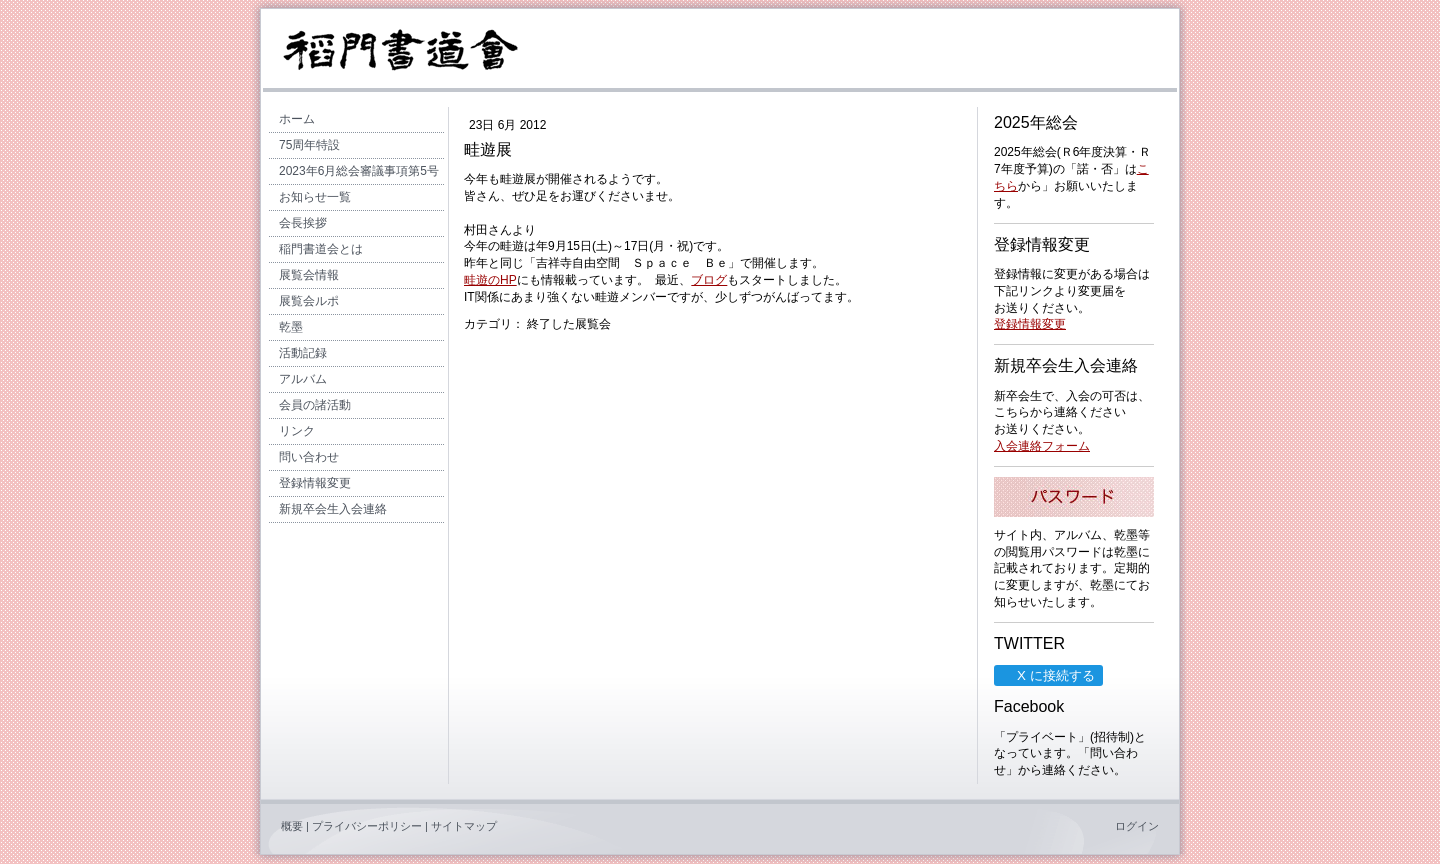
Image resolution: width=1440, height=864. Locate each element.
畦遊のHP (490, 280)
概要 (292, 826)
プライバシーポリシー (367, 826)
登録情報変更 (1030, 324)
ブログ (709, 280)
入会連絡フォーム (1042, 446)
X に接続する (1047, 675)
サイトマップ (464, 826)
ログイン (1137, 826)
